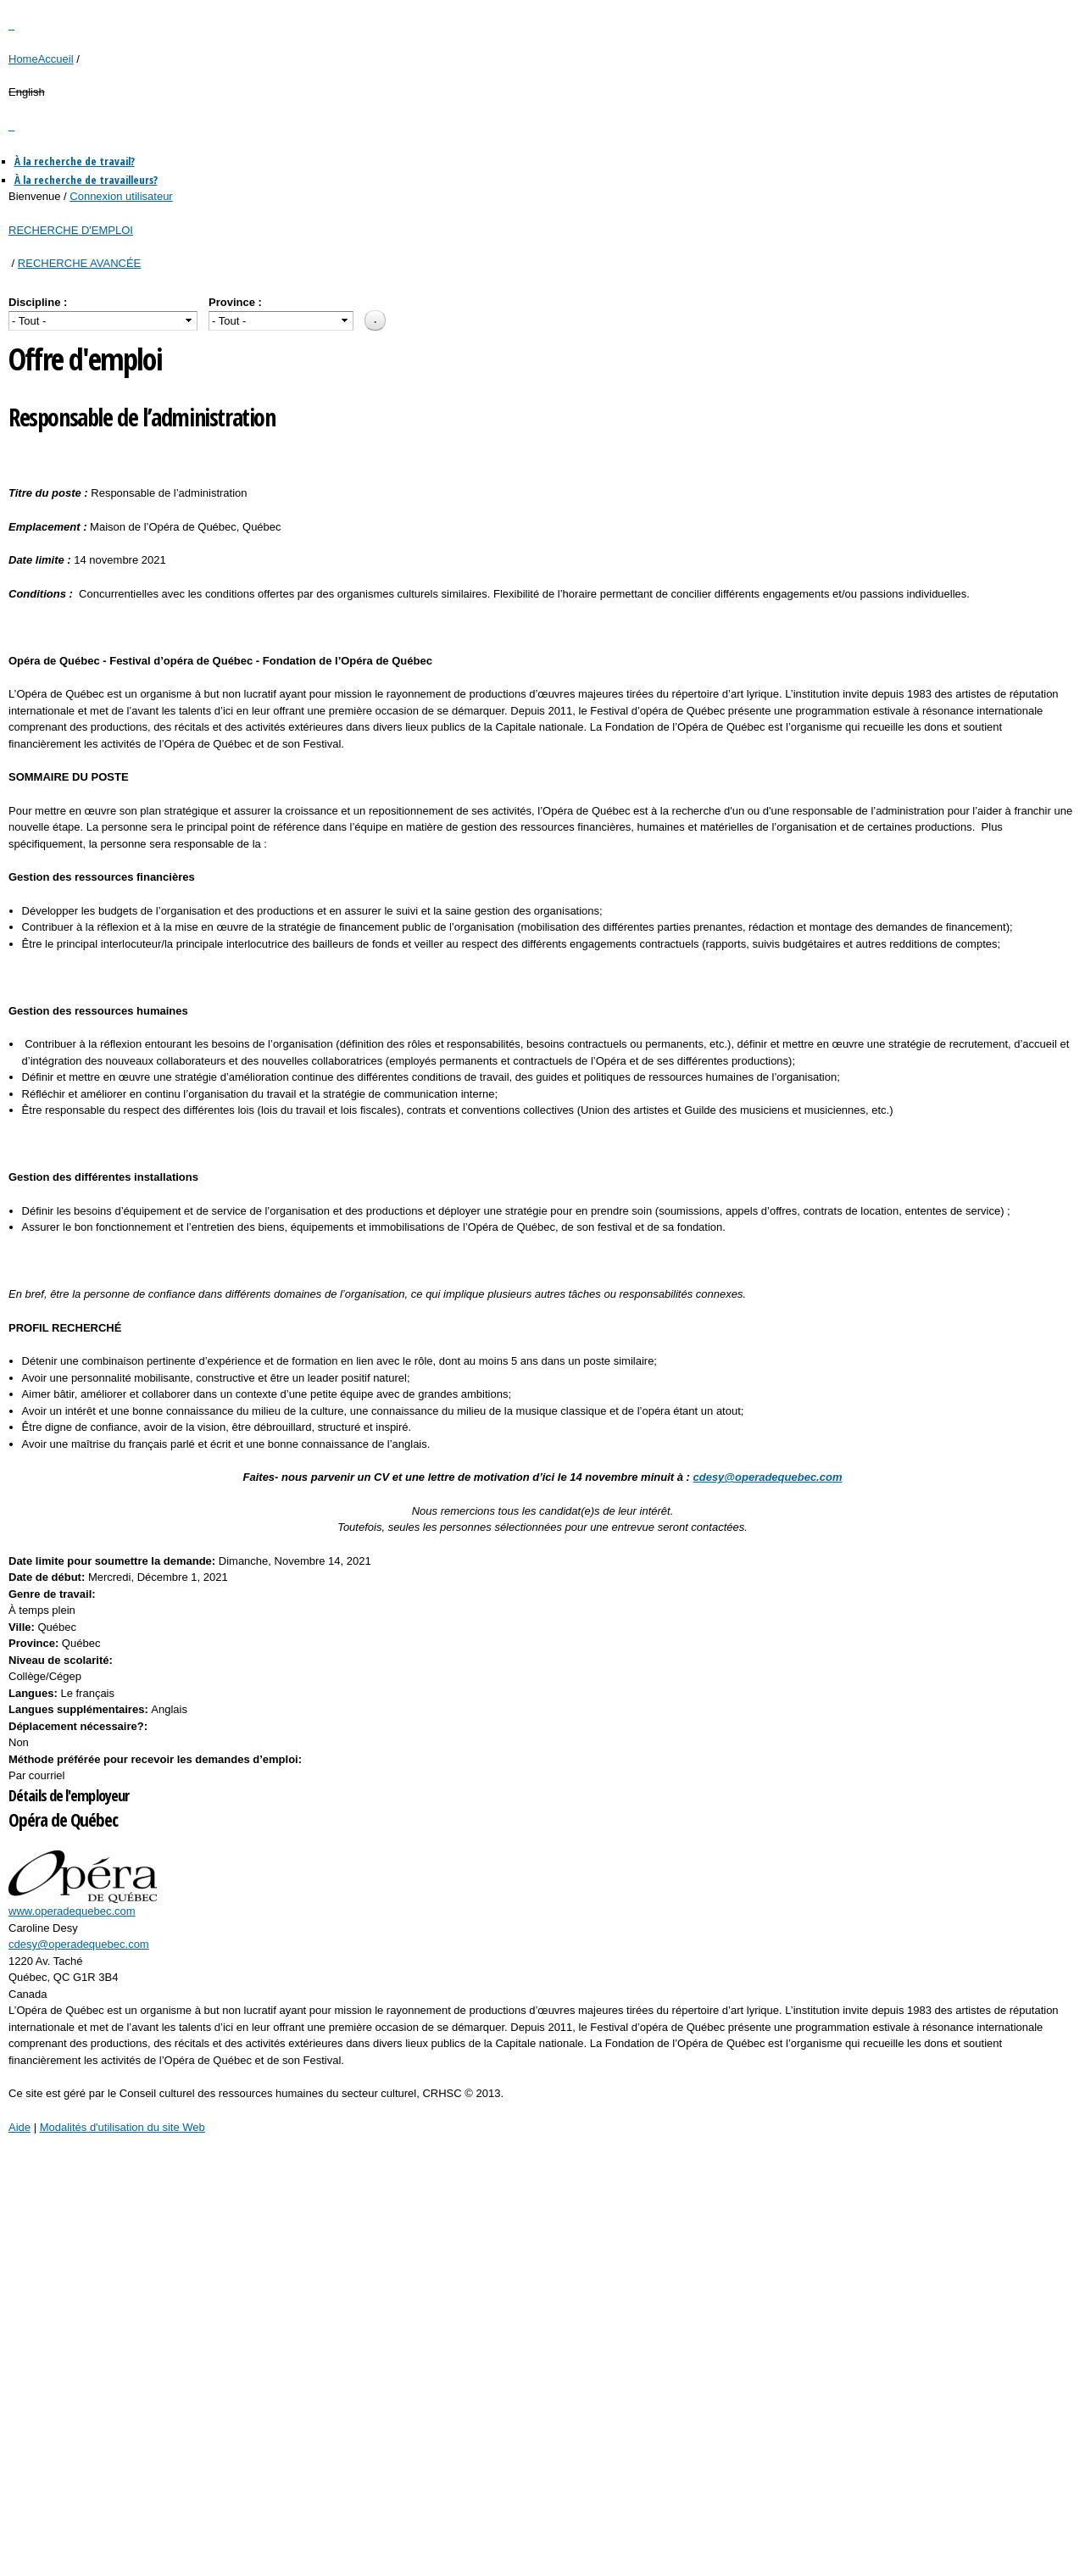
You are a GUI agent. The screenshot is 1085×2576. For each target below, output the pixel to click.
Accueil (56, 59)
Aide (19, 2127)
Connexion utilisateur (121, 196)
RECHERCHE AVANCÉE (79, 263)
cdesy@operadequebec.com (78, 1944)
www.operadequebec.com (72, 1911)
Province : (235, 302)
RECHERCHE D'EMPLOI (70, 230)
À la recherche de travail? (74, 161)
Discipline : (37, 302)
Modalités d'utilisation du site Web (122, 2127)
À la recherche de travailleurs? (86, 179)
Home (23, 59)
